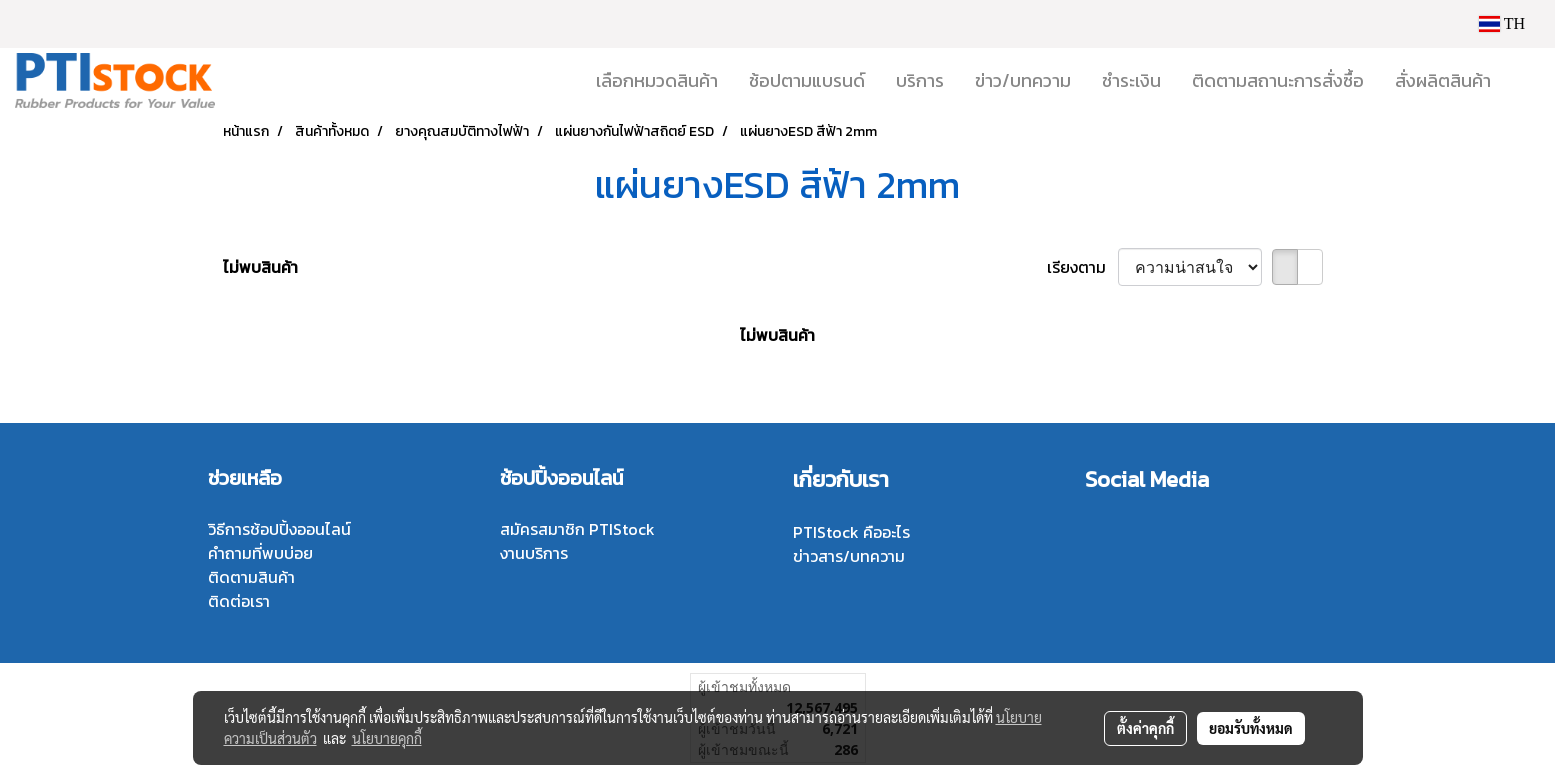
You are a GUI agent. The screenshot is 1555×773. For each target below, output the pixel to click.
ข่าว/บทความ (1023, 80)
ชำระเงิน (1131, 80)
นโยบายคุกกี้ (387, 738)
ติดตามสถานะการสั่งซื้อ (1278, 80)
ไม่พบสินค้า (260, 267)
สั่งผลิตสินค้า (1443, 80)
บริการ (920, 80)
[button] (1524, 81)
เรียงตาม (1082, 267)
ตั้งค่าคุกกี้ (1145, 728)
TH (1502, 23)
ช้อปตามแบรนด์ (807, 80)
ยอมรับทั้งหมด (1251, 728)
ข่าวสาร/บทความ (849, 556)
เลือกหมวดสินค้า (657, 80)
